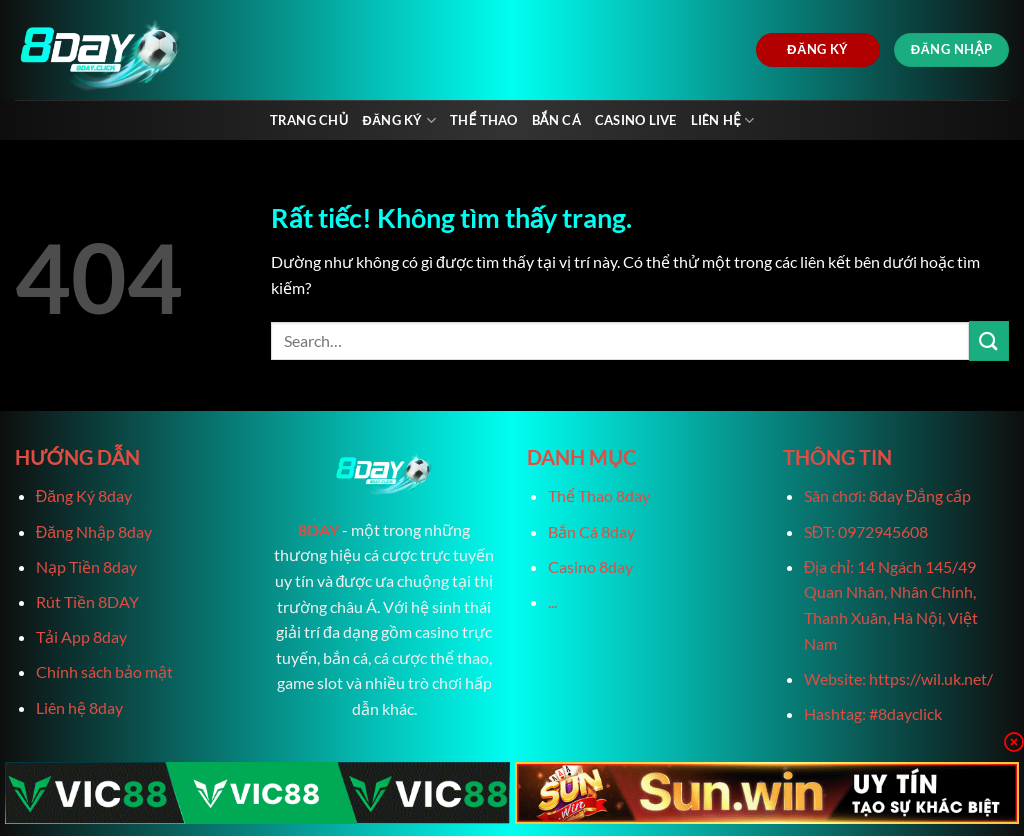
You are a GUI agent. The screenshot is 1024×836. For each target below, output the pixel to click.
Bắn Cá (556, 120)
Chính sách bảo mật (104, 671)
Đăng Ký (399, 120)
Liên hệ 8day (79, 707)
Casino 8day (590, 566)
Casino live (636, 120)
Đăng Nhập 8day (94, 531)
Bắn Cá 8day (591, 531)
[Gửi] (989, 340)
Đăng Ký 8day (84, 495)
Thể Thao (483, 120)
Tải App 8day (81, 636)
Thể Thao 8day (599, 495)
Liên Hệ (723, 120)
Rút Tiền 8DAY (87, 601)
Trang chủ (309, 120)
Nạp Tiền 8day (86, 566)
